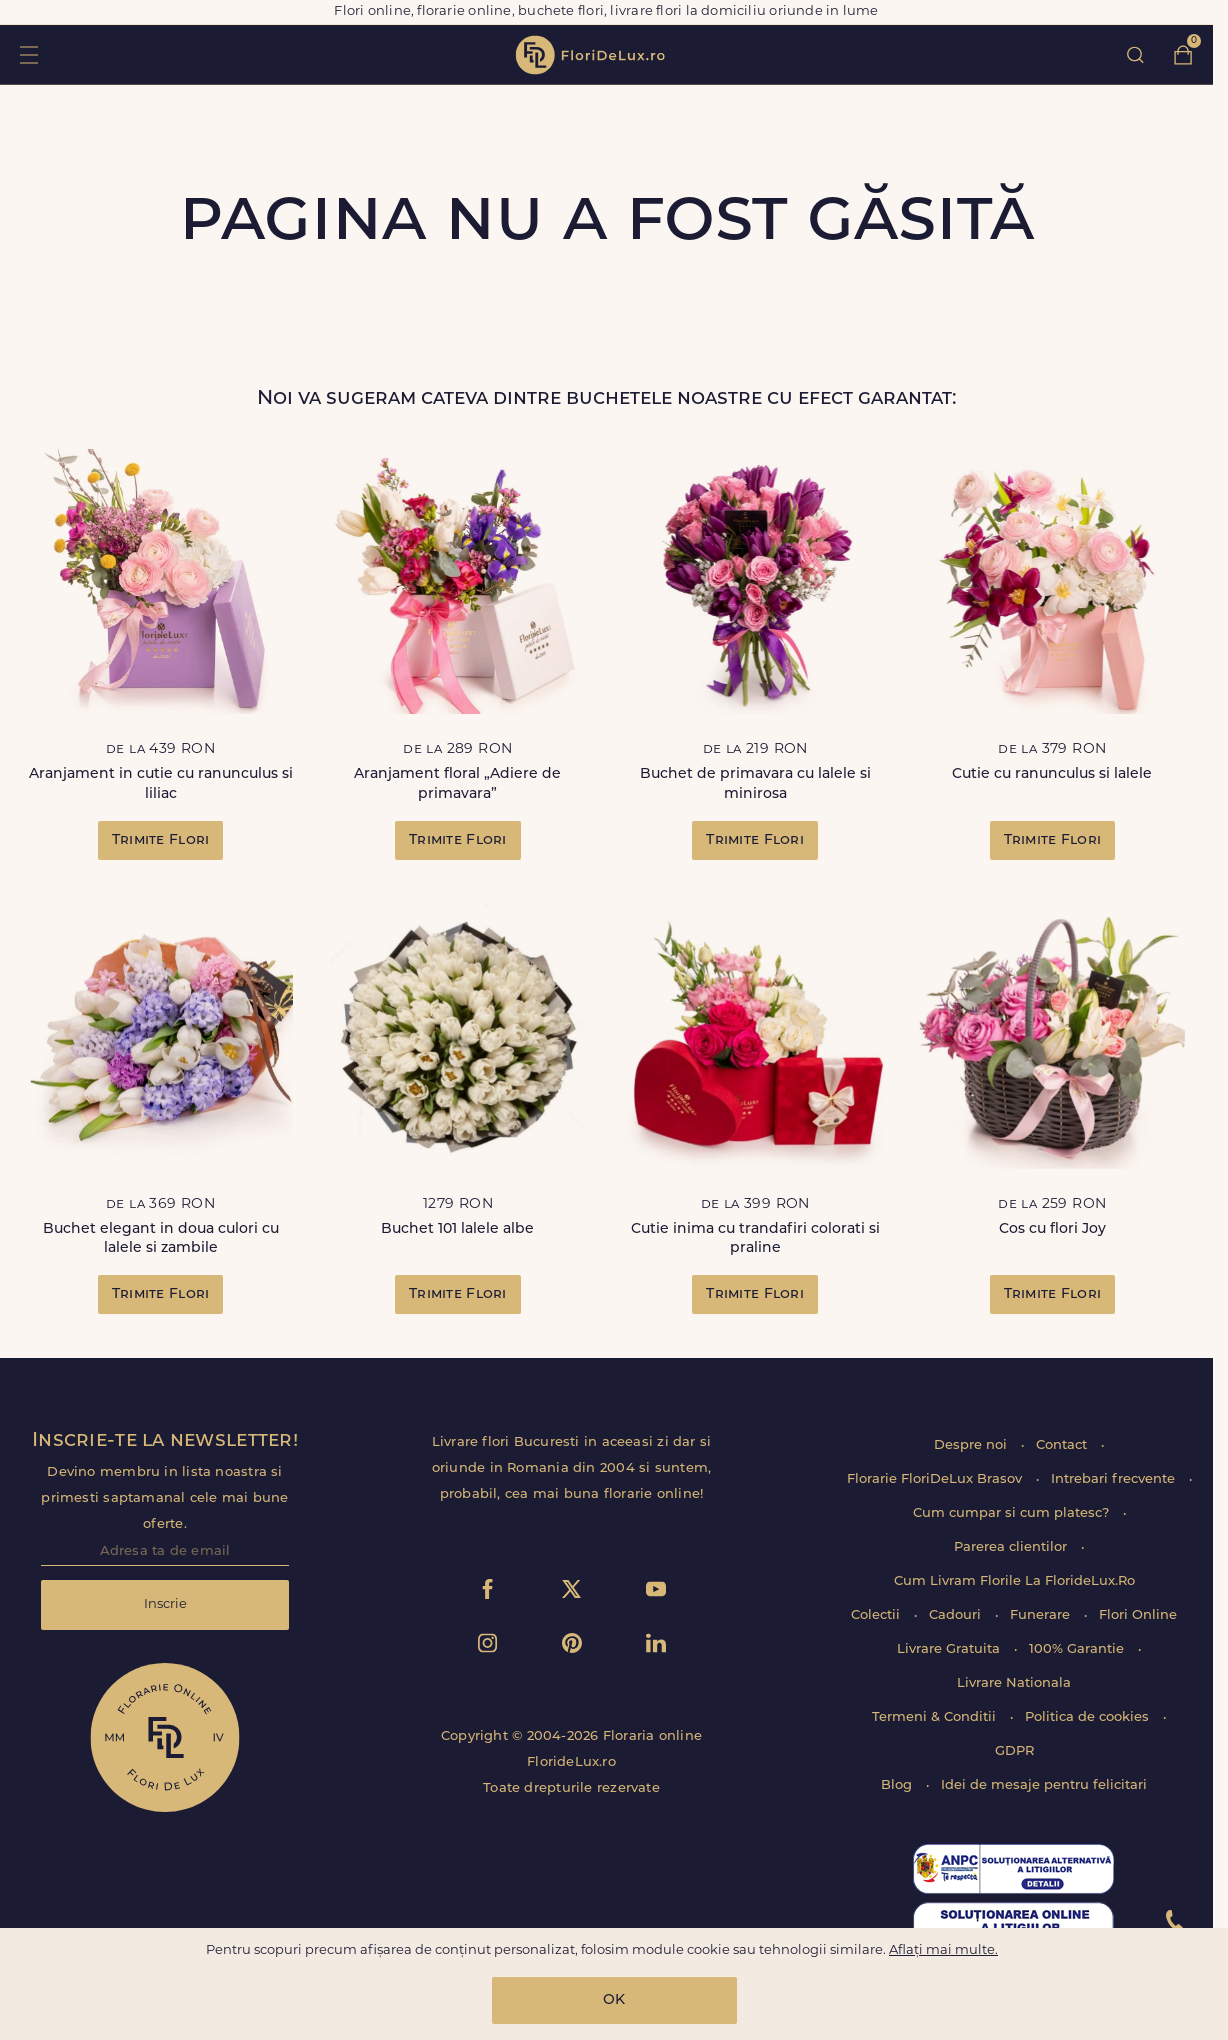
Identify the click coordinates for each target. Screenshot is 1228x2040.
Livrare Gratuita (950, 1649)
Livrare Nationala (1014, 1683)
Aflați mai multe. (943, 1950)
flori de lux (590, 55)
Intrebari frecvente (1115, 1479)
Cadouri (957, 1615)
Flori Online (1138, 1615)
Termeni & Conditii (936, 1717)
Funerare (1042, 1615)
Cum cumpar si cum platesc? (1013, 1513)
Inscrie (165, 1604)
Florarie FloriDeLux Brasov (936, 1479)
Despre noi (972, 1445)
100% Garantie (1078, 1649)
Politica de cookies (1089, 1717)
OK (614, 2000)
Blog (898, 1785)
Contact (1063, 1445)
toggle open (28, 54)
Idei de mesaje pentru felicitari (1044, 1785)
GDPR (1014, 1751)
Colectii (877, 1615)
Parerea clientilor (1012, 1547)
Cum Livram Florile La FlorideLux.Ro (1014, 1581)
